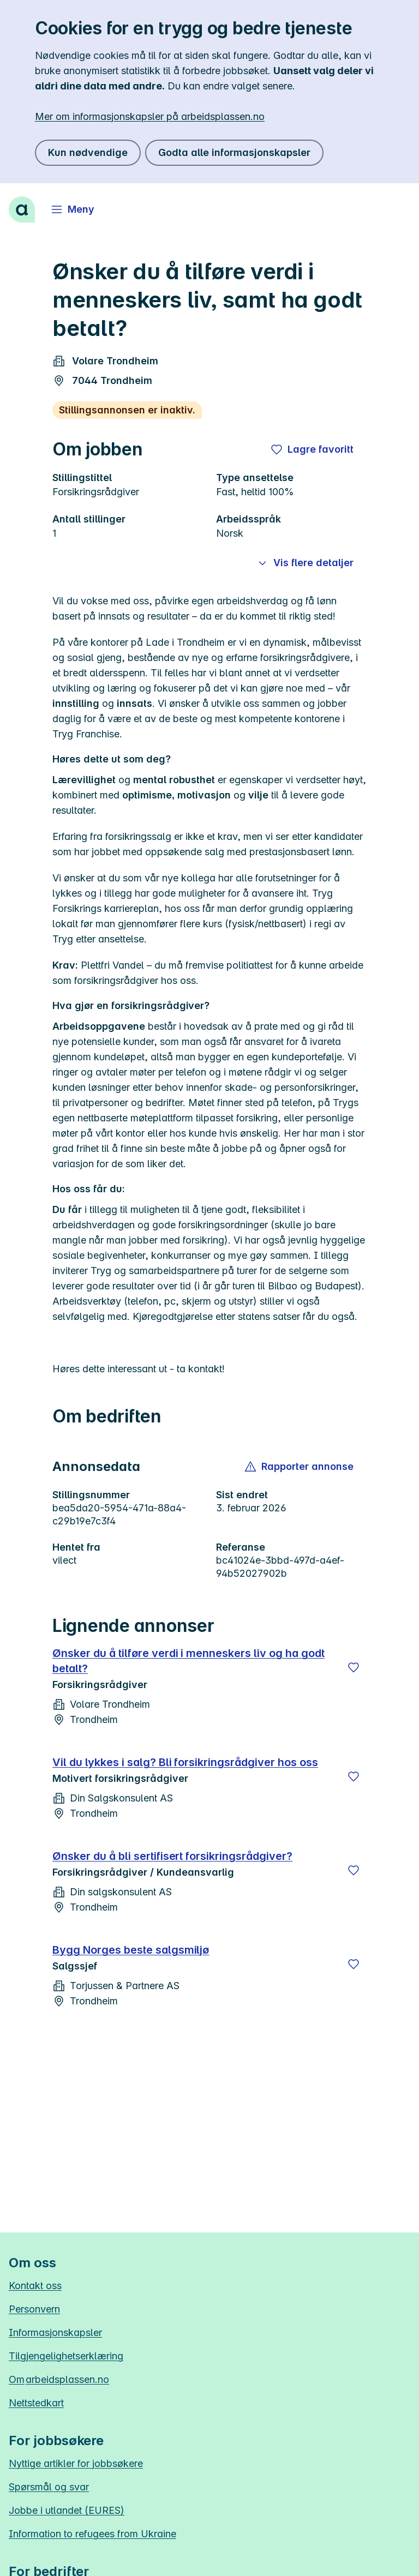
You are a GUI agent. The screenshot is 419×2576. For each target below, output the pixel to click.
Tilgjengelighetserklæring (66, 2356)
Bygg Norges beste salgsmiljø (130, 1949)
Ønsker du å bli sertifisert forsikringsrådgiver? (172, 1856)
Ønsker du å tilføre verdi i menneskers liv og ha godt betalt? (188, 1661)
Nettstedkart (36, 2403)
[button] (300, 1467)
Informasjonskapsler (55, 2332)
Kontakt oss (35, 2285)
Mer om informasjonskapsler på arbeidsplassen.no (150, 116)
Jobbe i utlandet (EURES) (66, 2510)
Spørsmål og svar (49, 2487)
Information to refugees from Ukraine (92, 2533)
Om (59, 2379)
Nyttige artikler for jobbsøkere (76, 2463)
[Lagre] (353, 1667)
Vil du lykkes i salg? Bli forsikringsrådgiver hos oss (185, 1762)
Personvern (34, 2309)
